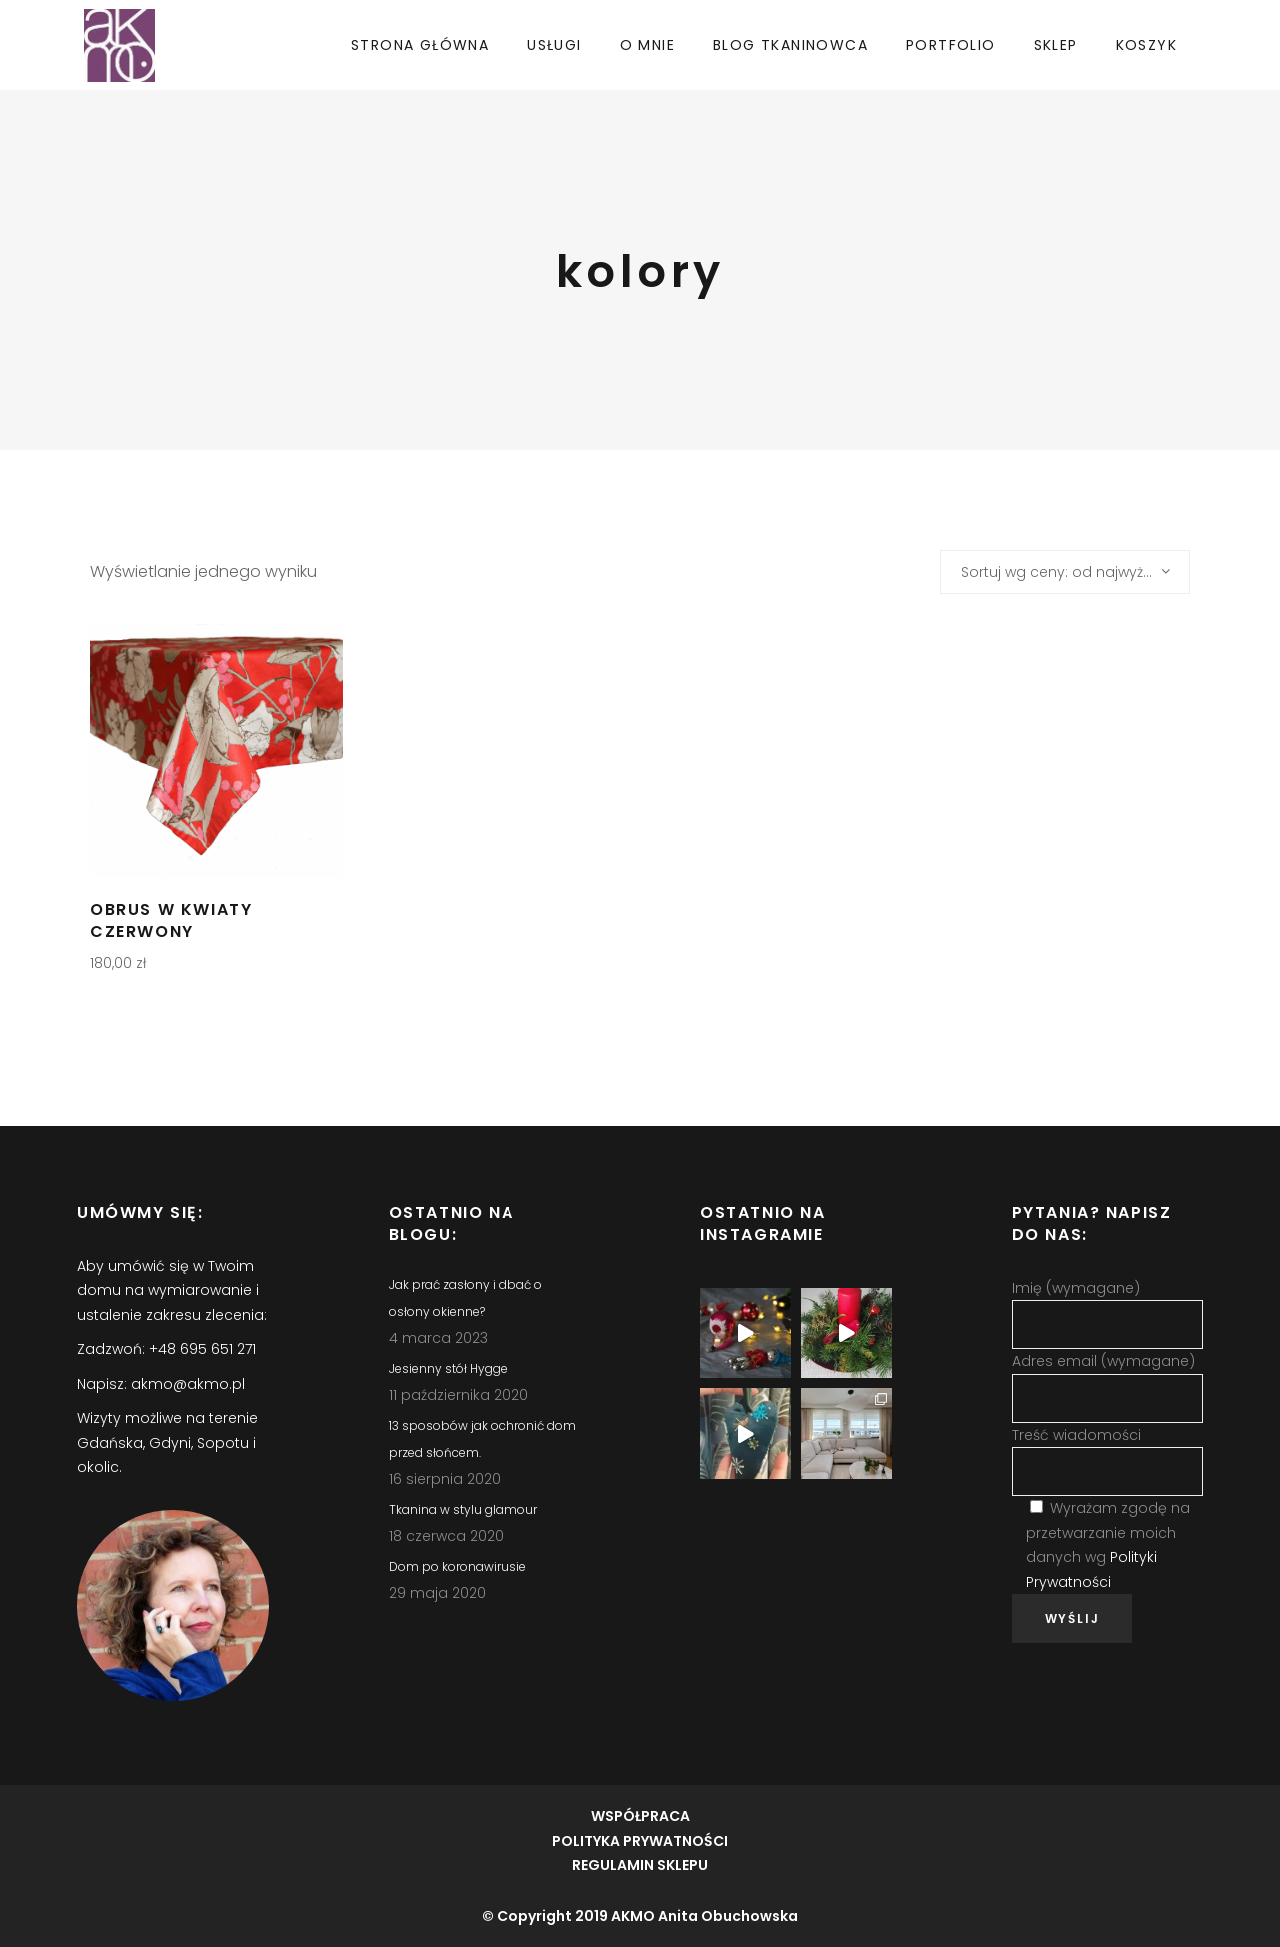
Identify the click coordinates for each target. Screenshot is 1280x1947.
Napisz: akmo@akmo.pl (161, 1384)
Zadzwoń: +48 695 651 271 (166, 1349)
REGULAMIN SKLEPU (640, 1865)
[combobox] (1065, 572)
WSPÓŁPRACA (640, 1816)
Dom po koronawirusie (457, 1566)
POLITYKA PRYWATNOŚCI (640, 1841)
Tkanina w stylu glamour (463, 1509)
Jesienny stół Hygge (448, 1368)
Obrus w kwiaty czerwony (171, 920)
